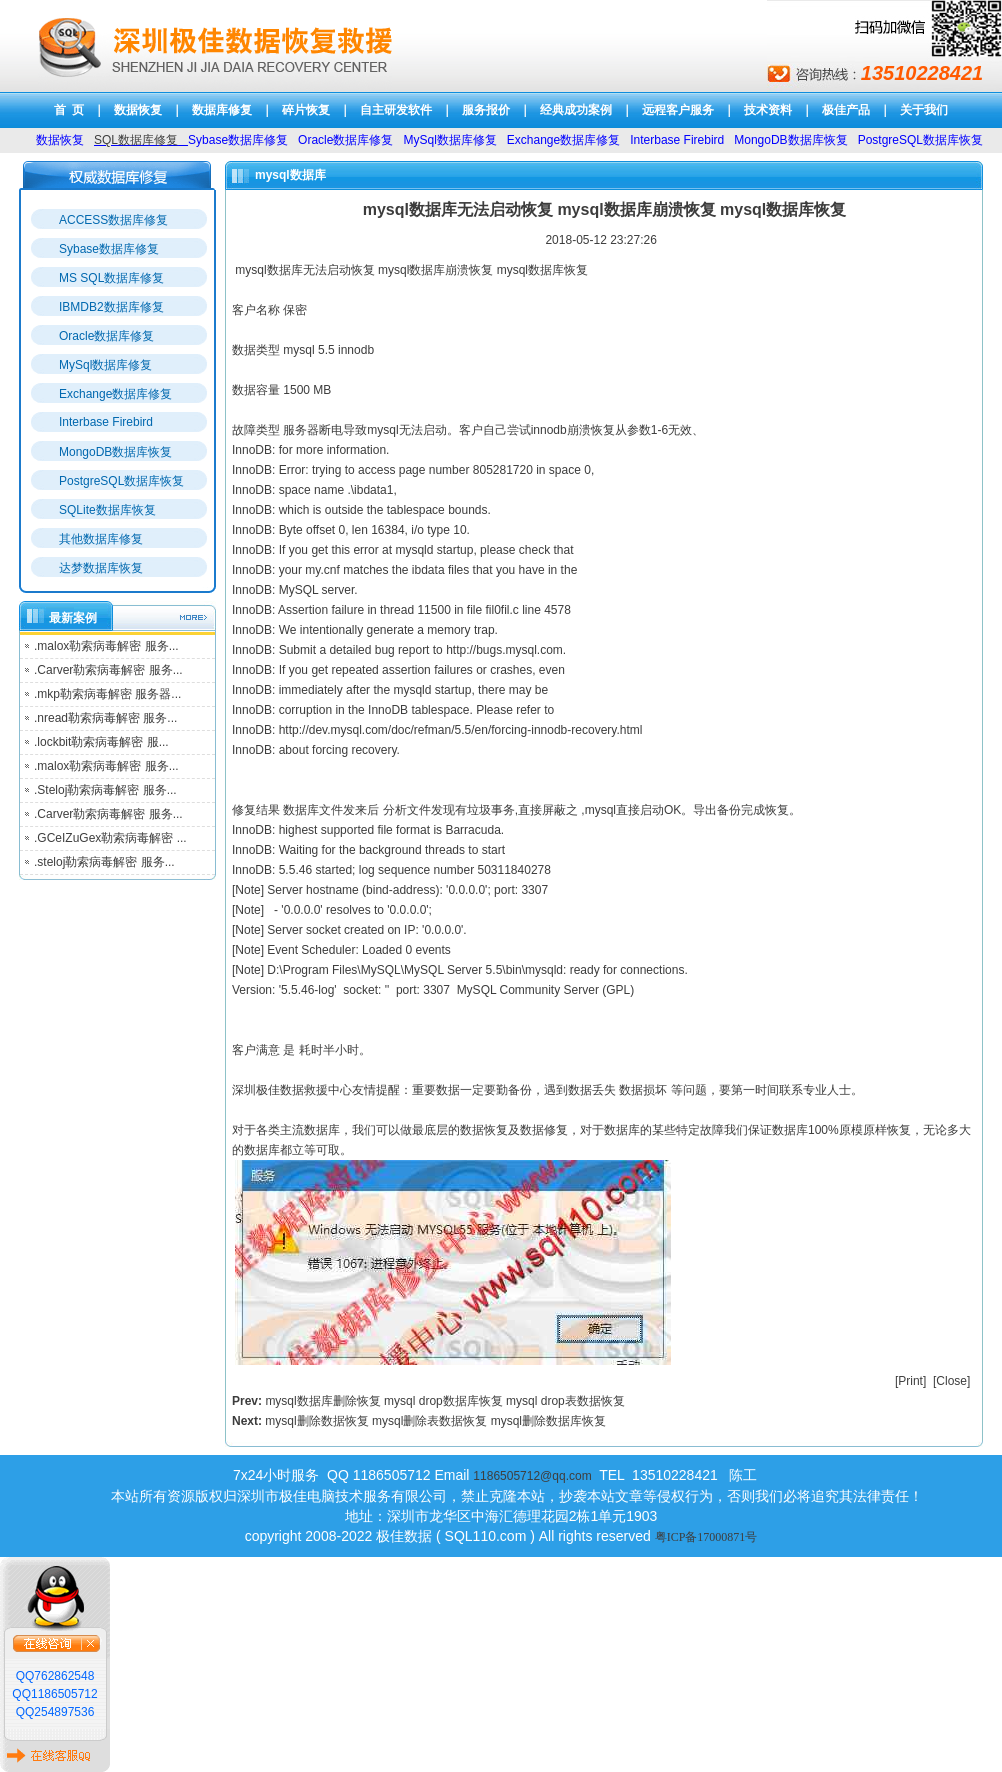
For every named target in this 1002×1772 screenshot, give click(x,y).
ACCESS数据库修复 (113, 220)
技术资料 (768, 110)
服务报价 (486, 110)
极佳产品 (846, 110)
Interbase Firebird (106, 422)
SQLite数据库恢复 (107, 510)
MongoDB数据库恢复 (115, 452)
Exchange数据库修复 (115, 394)
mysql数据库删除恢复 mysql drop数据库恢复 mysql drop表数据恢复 (444, 1401)
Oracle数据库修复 (106, 336)
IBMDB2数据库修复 (111, 307)
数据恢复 (138, 110)
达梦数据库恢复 (101, 568)
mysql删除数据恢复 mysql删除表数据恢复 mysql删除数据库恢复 (435, 1421)
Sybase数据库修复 (109, 249)
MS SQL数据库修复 (111, 278)
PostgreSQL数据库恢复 (121, 481)
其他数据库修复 (101, 539)
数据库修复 (222, 110)
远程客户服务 (678, 110)
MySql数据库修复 (105, 365)
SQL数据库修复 (136, 140)
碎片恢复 (306, 110)
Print (910, 1381)
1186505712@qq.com (532, 1476)
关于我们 (924, 110)
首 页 (69, 110)
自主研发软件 (396, 110)
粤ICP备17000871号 (706, 1537)
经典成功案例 (576, 110)
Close (951, 1381)
